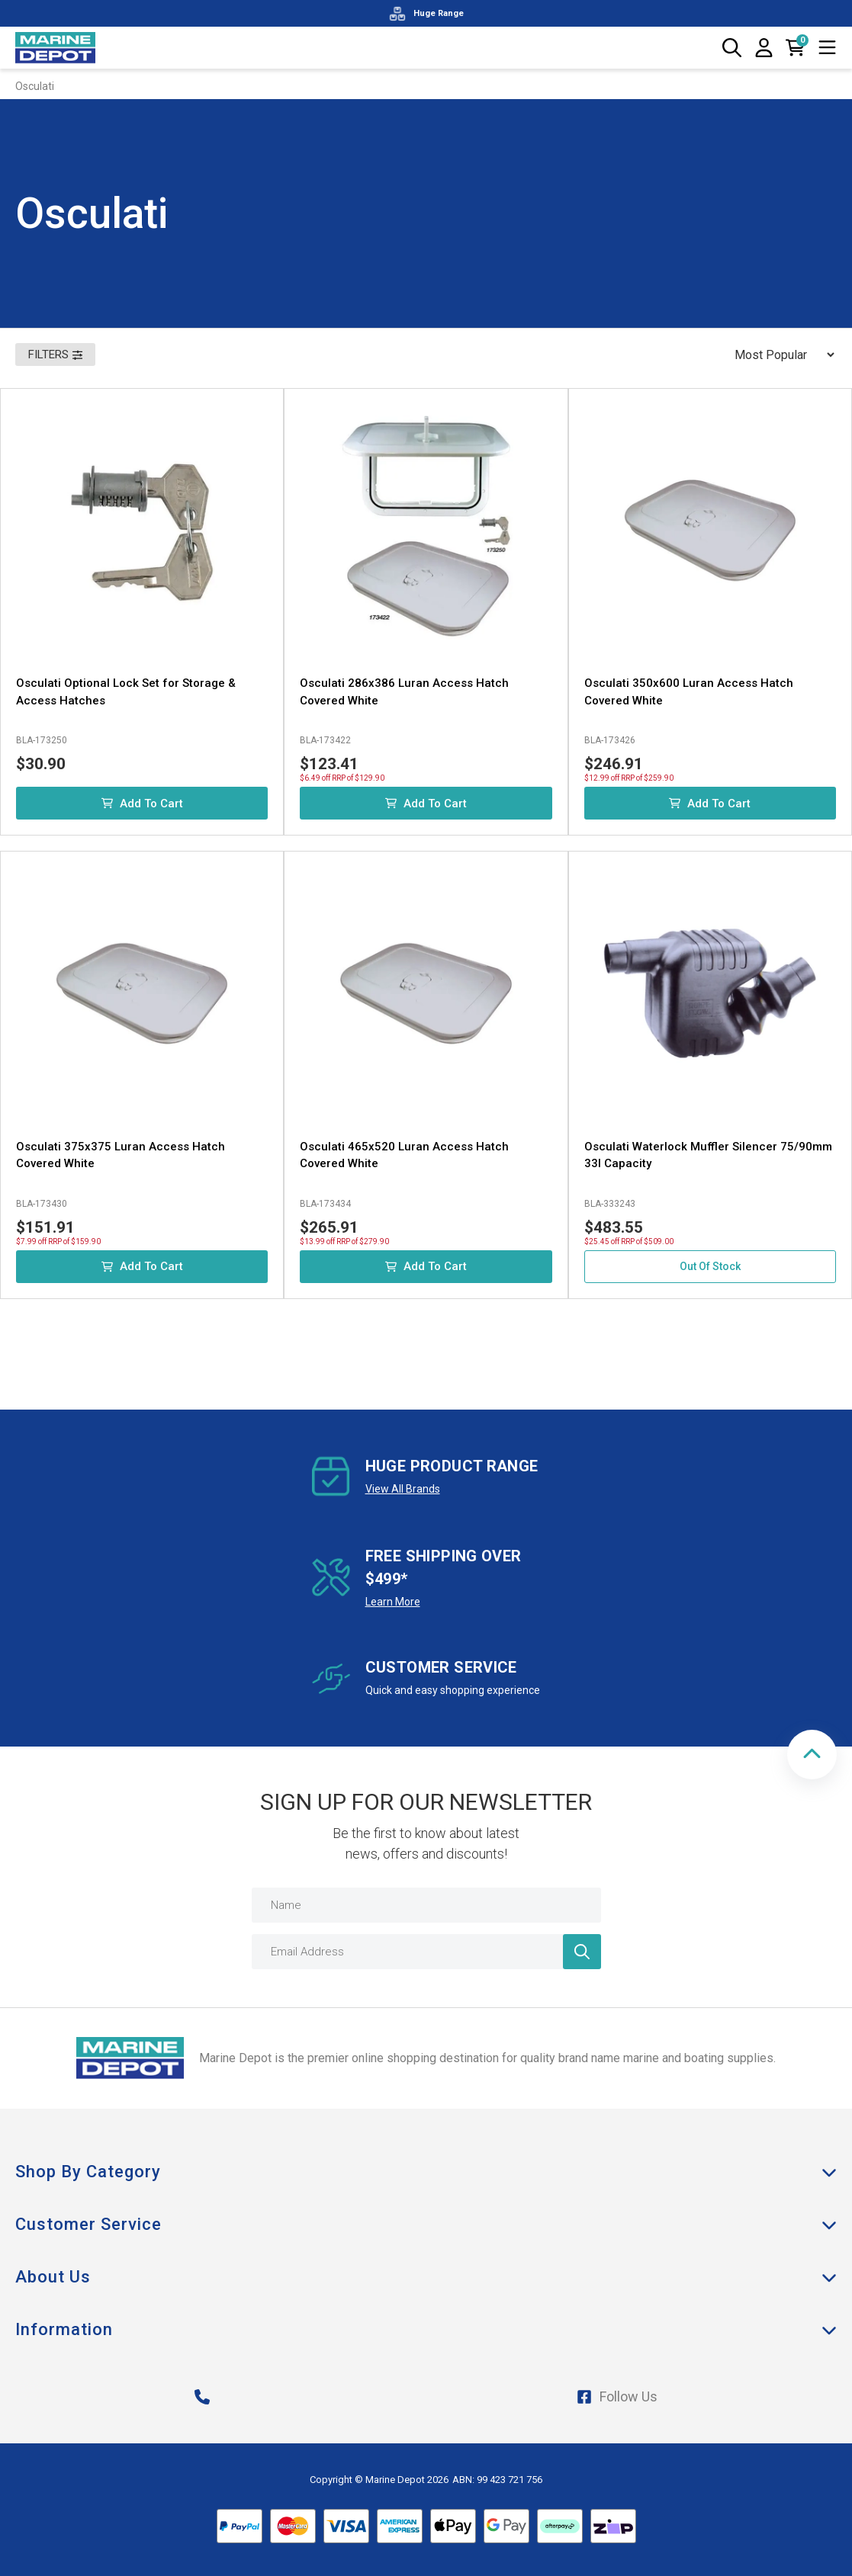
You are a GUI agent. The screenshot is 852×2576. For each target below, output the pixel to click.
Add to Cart (142, 803)
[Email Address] (426, 1951)
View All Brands (402, 1489)
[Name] (426, 1905)
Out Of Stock (710, 1266)
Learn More (392, 1602)
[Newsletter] (582, 1951)
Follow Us (617, 2396)
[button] (812, 1754)
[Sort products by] (779, 354)
